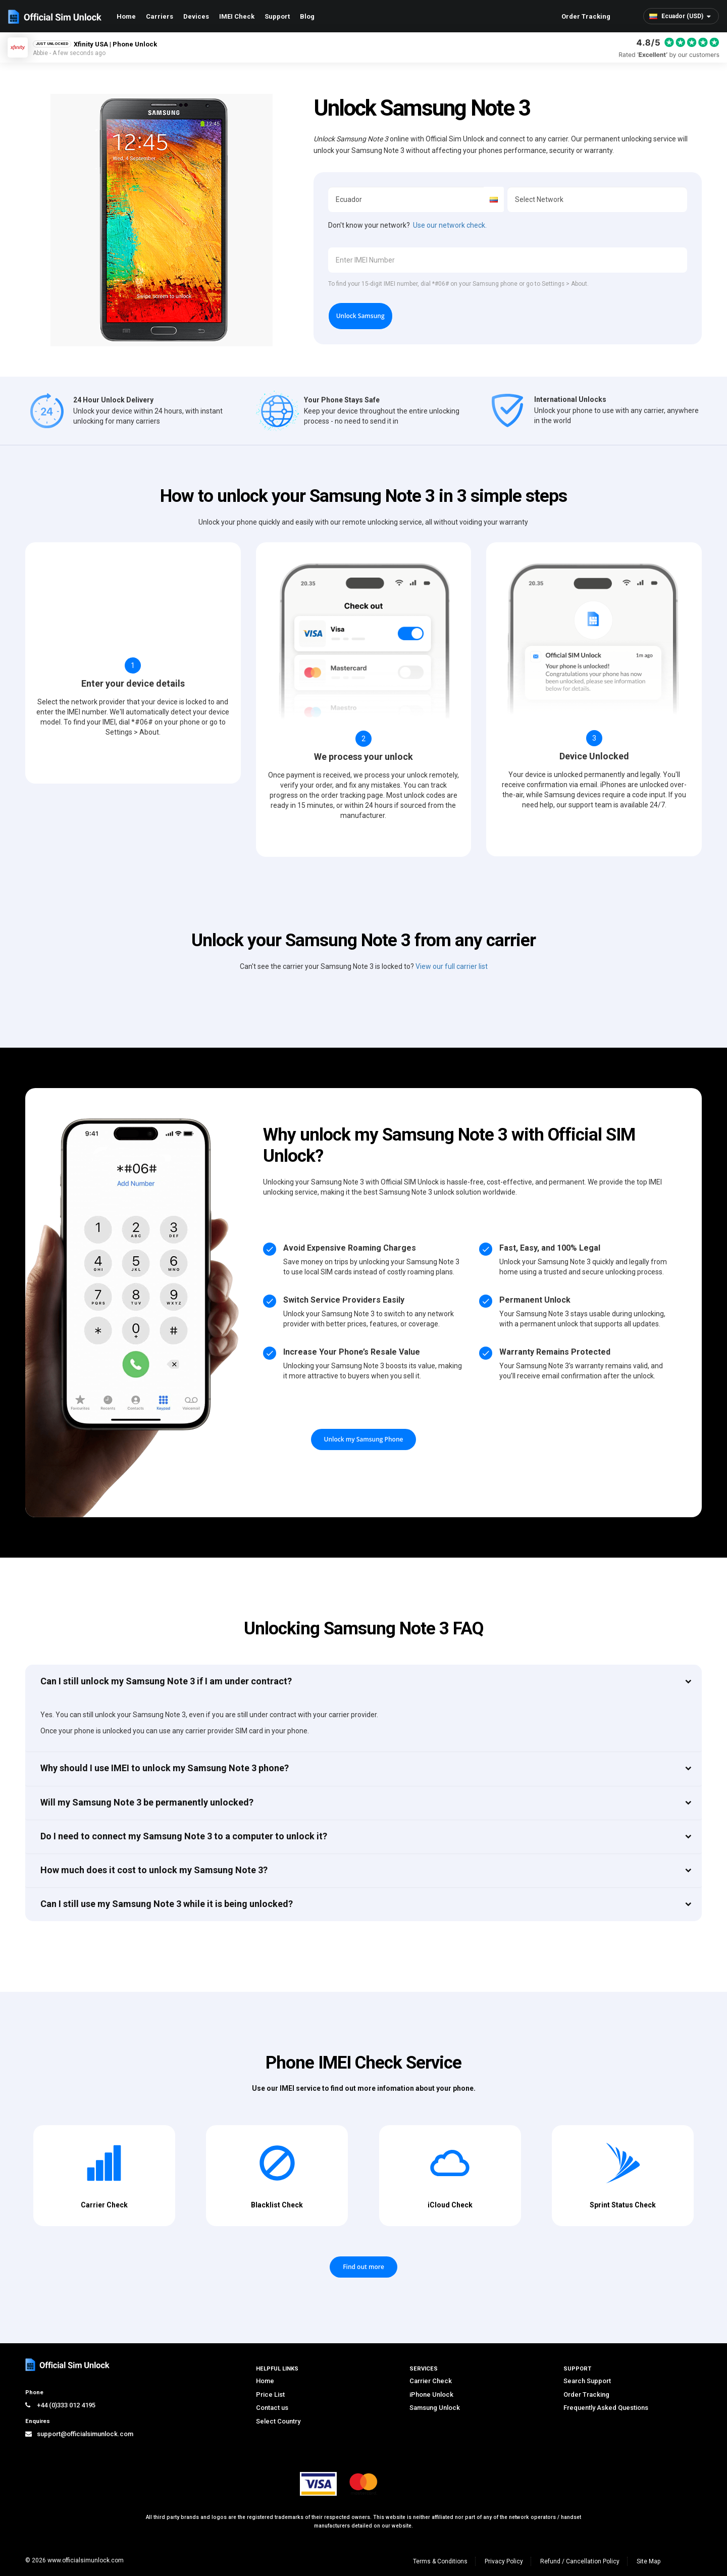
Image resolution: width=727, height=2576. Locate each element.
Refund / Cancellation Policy (579, 2561)
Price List (270, 2394)
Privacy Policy (504, 2561)
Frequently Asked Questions (605, 2407)
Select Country (278, 2421)
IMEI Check (236, 16)
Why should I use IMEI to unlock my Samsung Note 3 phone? (164, 1768)
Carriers (159, 16)
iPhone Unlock (431, 2394)
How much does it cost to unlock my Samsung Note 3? (154, 1870)
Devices (196, 16)
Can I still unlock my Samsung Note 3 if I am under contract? (166, 1681)
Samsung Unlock (434, 2407)
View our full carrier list (452, 966)
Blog (307, 16)
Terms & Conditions (440, 2561)
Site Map (648, 2561)
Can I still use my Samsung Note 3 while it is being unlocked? (166, 1903)
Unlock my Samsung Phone (363, 1439)
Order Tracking (585, 16)
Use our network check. (450, 225)
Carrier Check (430, 2381)
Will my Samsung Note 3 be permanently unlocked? (146, 1802)
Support (277, 16)
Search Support (587, 2381)
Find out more (363, 2266)
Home (126, 16)
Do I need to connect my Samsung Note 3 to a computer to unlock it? (183, 1836)
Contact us (272, 2407)
